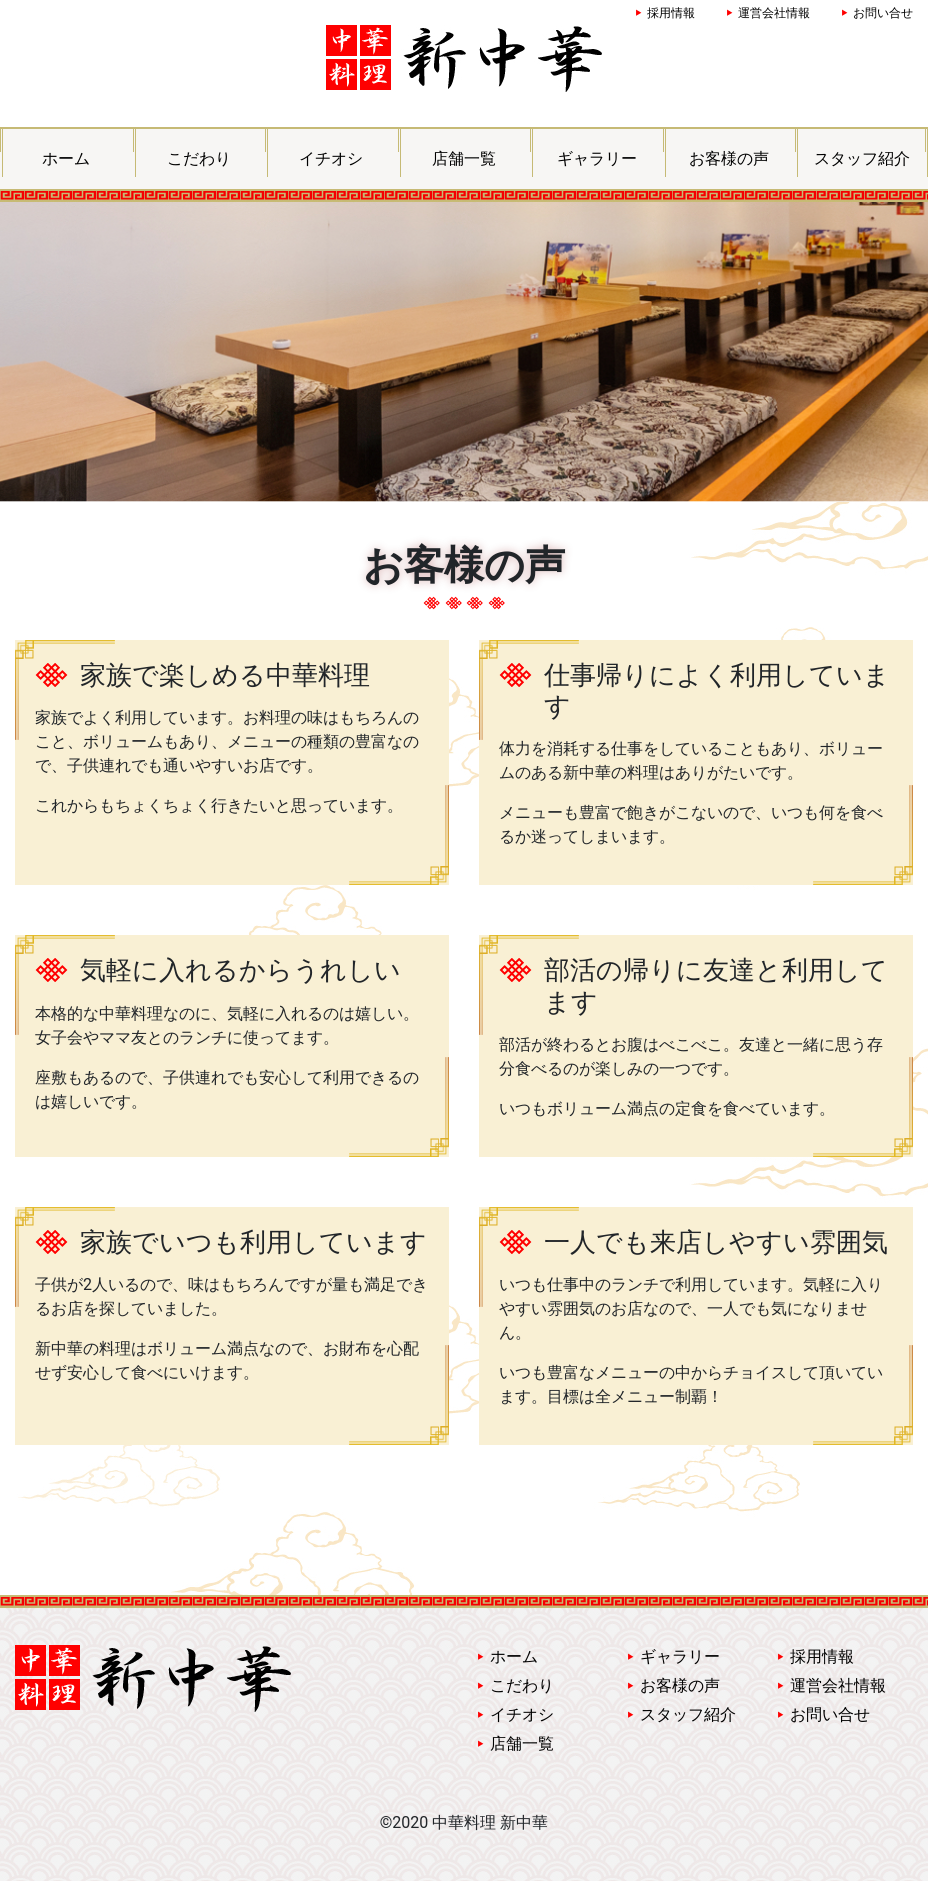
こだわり (199, 158)
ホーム (66, 158)
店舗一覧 (464, 158)
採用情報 (671, 13)
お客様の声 (729, 158)
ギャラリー (597, 158)
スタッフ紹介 (862, 158)
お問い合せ (883, 13)
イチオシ (331, 158)
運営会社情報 (774, 13)
